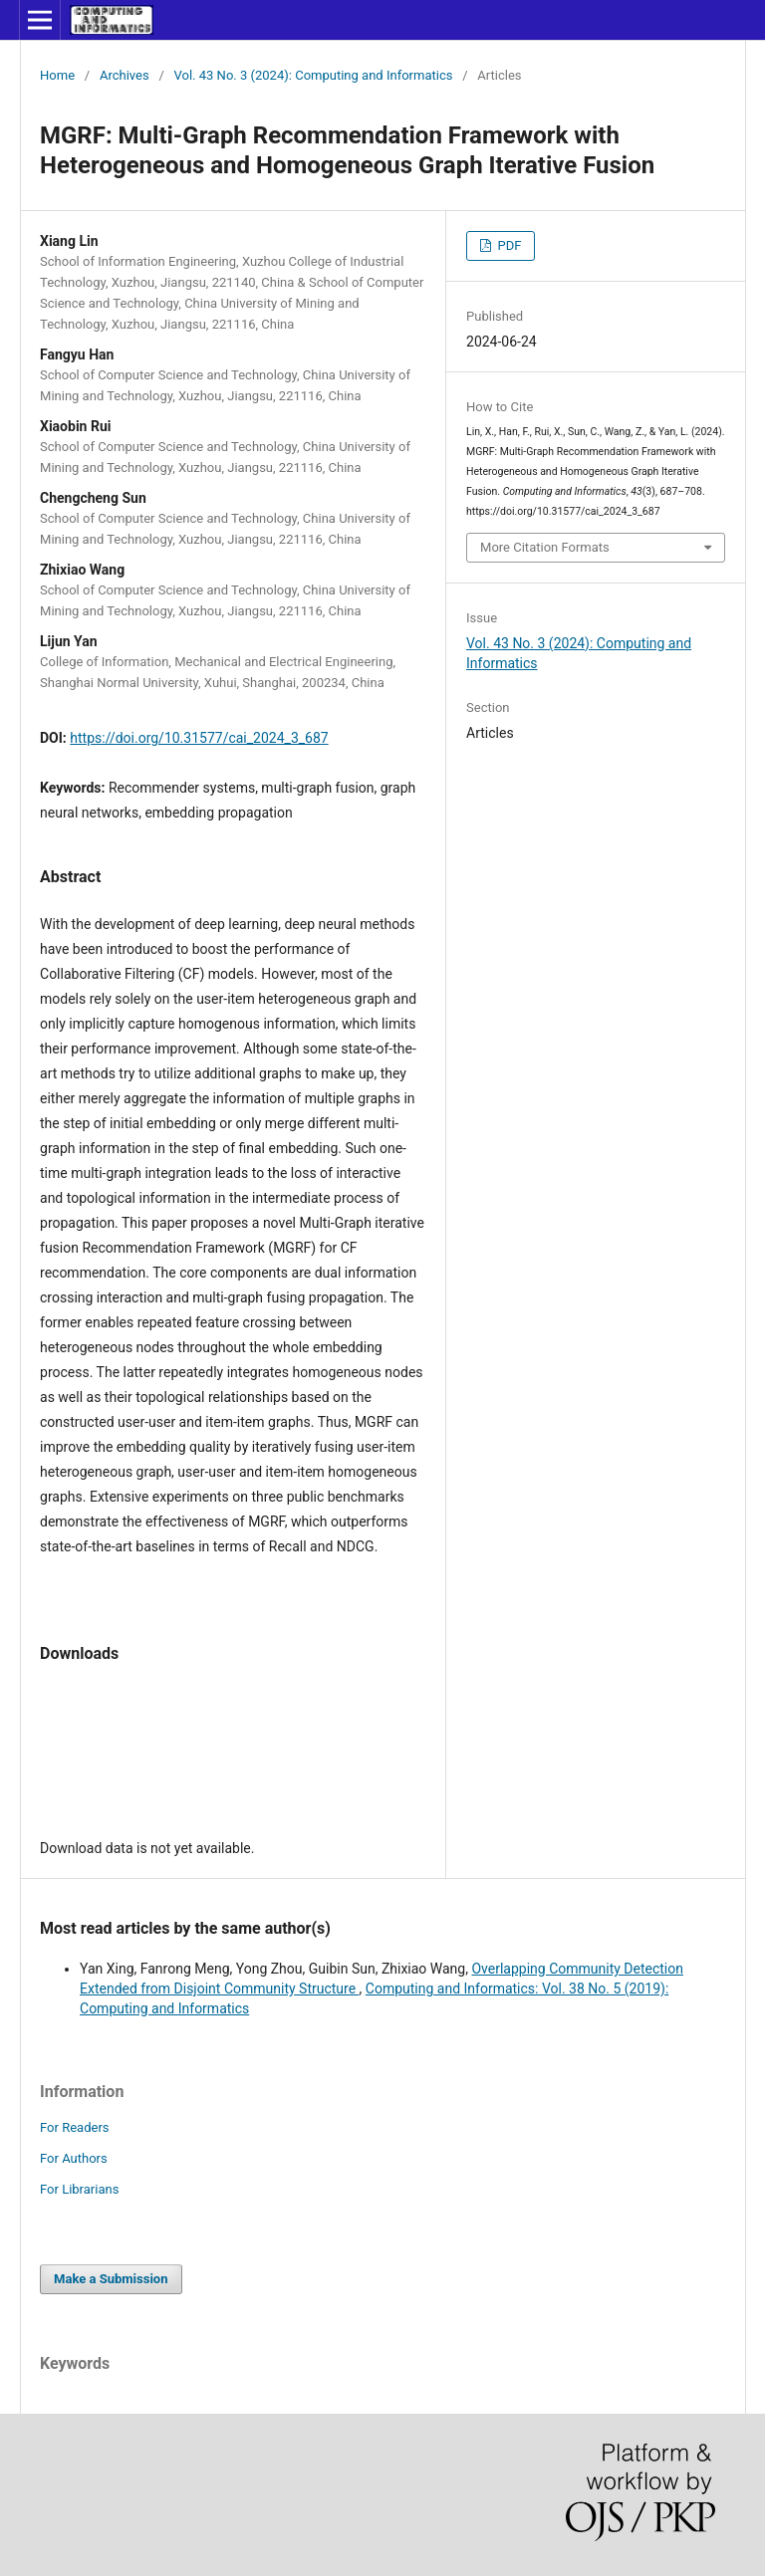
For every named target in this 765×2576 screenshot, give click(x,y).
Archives (124, 75)
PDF (507, 245)
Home (57, 75)
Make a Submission (110, 2278)
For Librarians (79, 2189)
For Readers (75, 2127)
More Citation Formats (545, 547)
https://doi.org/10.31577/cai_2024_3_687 (199, 738)
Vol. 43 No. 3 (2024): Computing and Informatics (313, 75)
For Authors (74, 2158)
